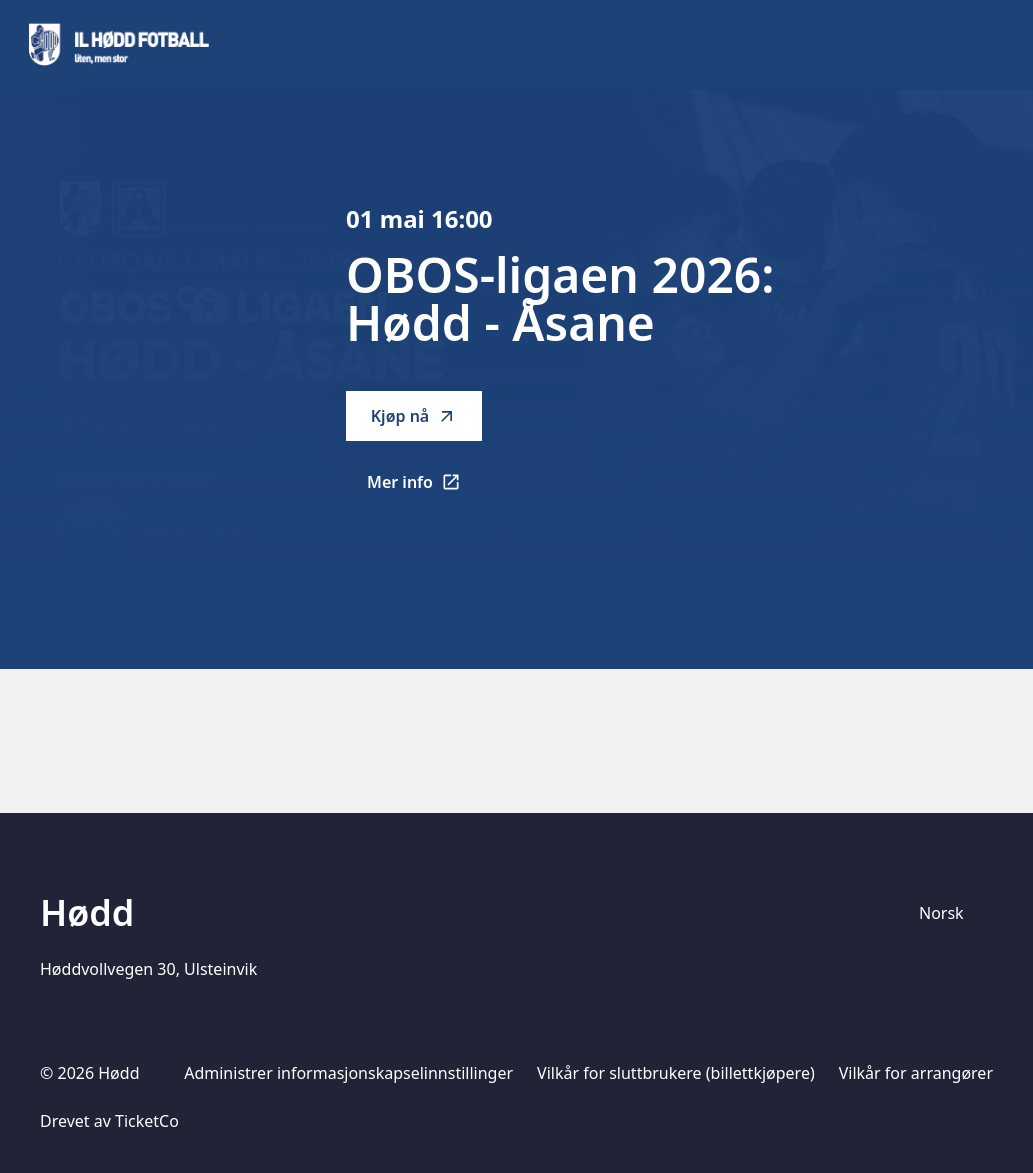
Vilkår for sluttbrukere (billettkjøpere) (676, 1073)
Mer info (424, 488)
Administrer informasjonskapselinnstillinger (348, 1073)
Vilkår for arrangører (916, 1073)
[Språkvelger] (950, 913)
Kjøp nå (414, 416)
